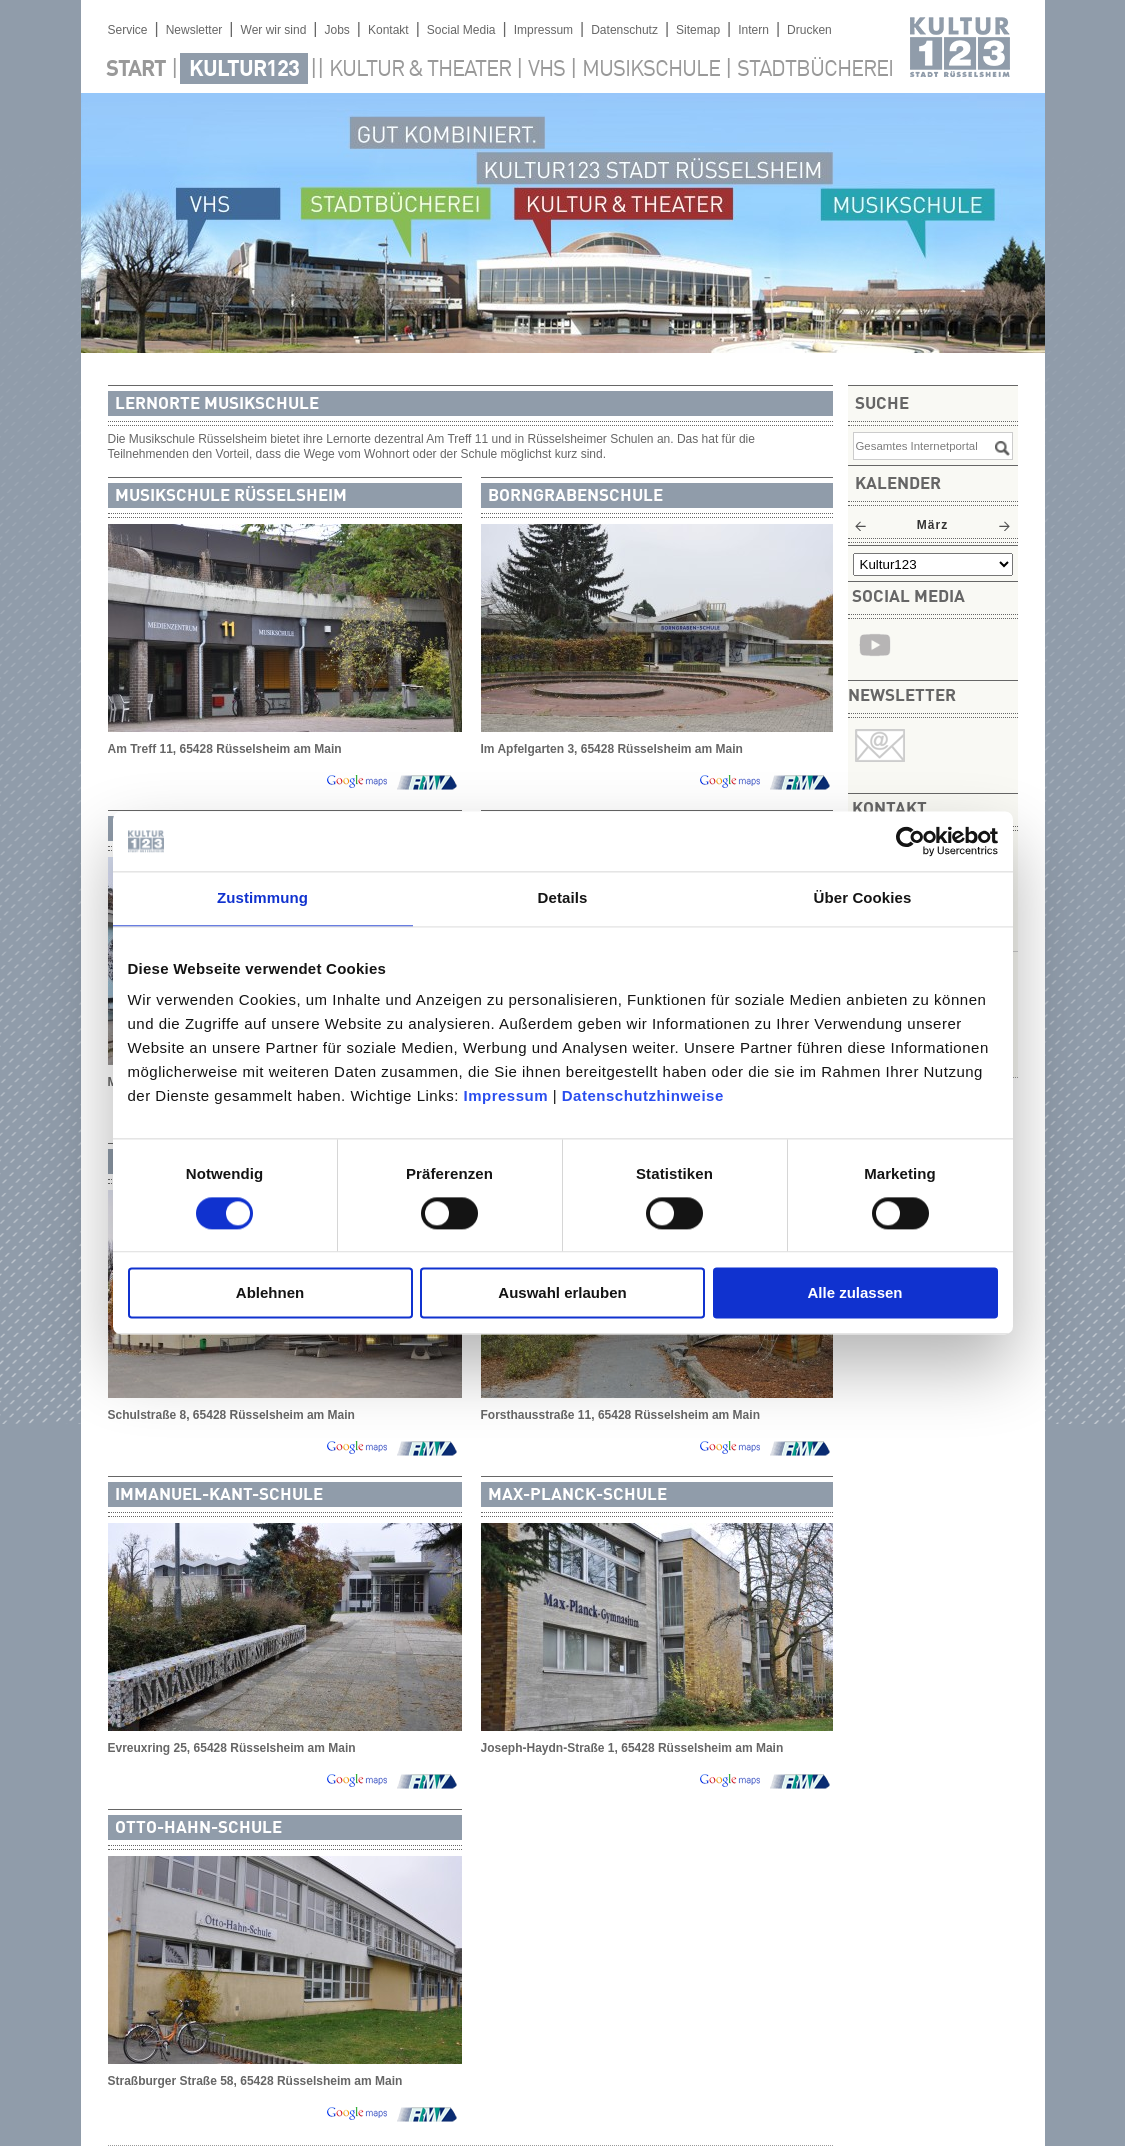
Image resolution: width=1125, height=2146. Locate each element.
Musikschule (651, 70)
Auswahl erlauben (562, 1293)
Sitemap (698, 30)
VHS (546, 70)
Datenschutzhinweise (643, 1095)
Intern (753, 30)
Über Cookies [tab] (863, 897)
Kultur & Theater (420, 70)
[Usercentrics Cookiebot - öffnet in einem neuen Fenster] (910, 841)
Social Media (461, 30)
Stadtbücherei (815, 70)
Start (136, 70)
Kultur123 (244, 70)
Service (128, 30)
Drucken (809, 30)
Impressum (505, 1095)
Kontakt (388, 30)
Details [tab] (563, 897)
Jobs (336, 30)
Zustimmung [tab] (262, 897)
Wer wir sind (274, 30)
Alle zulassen (854, 1293)
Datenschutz (624, 30)
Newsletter (194, 30)
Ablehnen (270, 1293)
